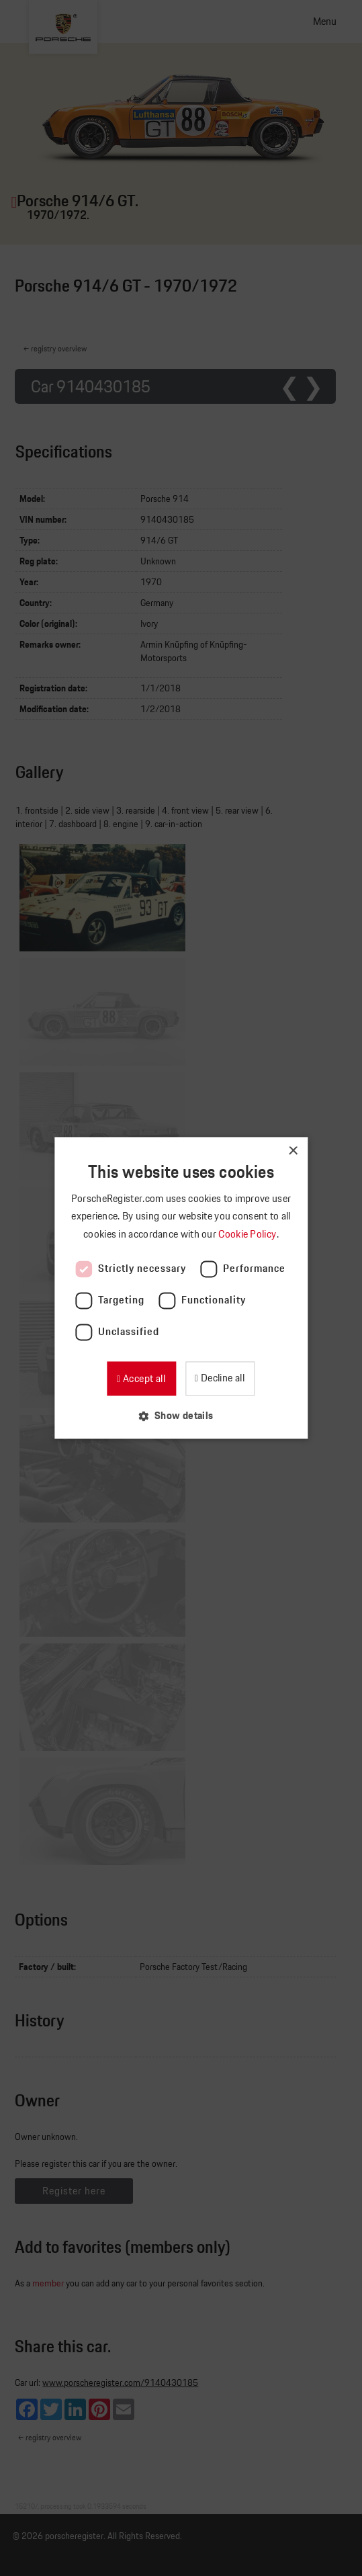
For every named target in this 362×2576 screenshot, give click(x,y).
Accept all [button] (143, 1378)
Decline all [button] (221, 1377)
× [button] (292, 1151)
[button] (180, 1416)
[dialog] (181, 1288)
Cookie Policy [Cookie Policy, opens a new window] (248, 1234)
